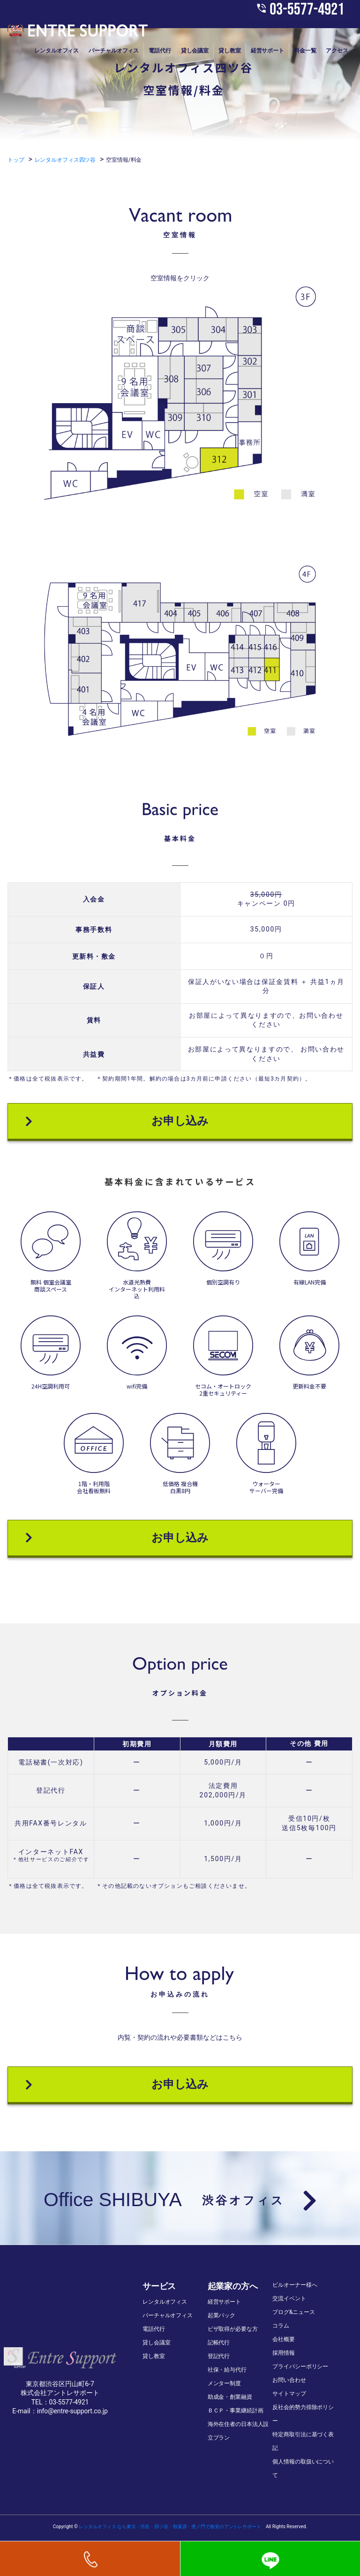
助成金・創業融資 (230, 2397)
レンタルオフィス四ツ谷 (65, 160)
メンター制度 (224, 2383)
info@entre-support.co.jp (72, 2411)
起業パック (221, 2315)
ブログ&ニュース (293, 2312)
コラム (280, 2325)
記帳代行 (219, 2342)
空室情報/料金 (124, 160)
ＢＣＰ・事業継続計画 (235, 2410)
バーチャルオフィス (114, 50)
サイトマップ (289, 2393)
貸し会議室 (195, 50)
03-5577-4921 (300, 10)
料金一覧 (305, 50)
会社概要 (283, 2339)
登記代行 (219, 2356)
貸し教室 (229, 50)
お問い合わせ (289, 2380)
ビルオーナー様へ (294, 2285)
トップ (16, 160)
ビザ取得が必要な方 (233, 2329)
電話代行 (160, 50)
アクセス (337, 50)
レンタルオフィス (56, 50)
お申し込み (117, 1120)
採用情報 (283, 2353)
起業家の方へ (233, 2286)
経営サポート (267, 50)
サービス (159, 2286)
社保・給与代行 (227, 2369)
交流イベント (289, 2298)
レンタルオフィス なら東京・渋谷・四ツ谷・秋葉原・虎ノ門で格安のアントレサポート (170, 2526)
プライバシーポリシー (300, 2366)
